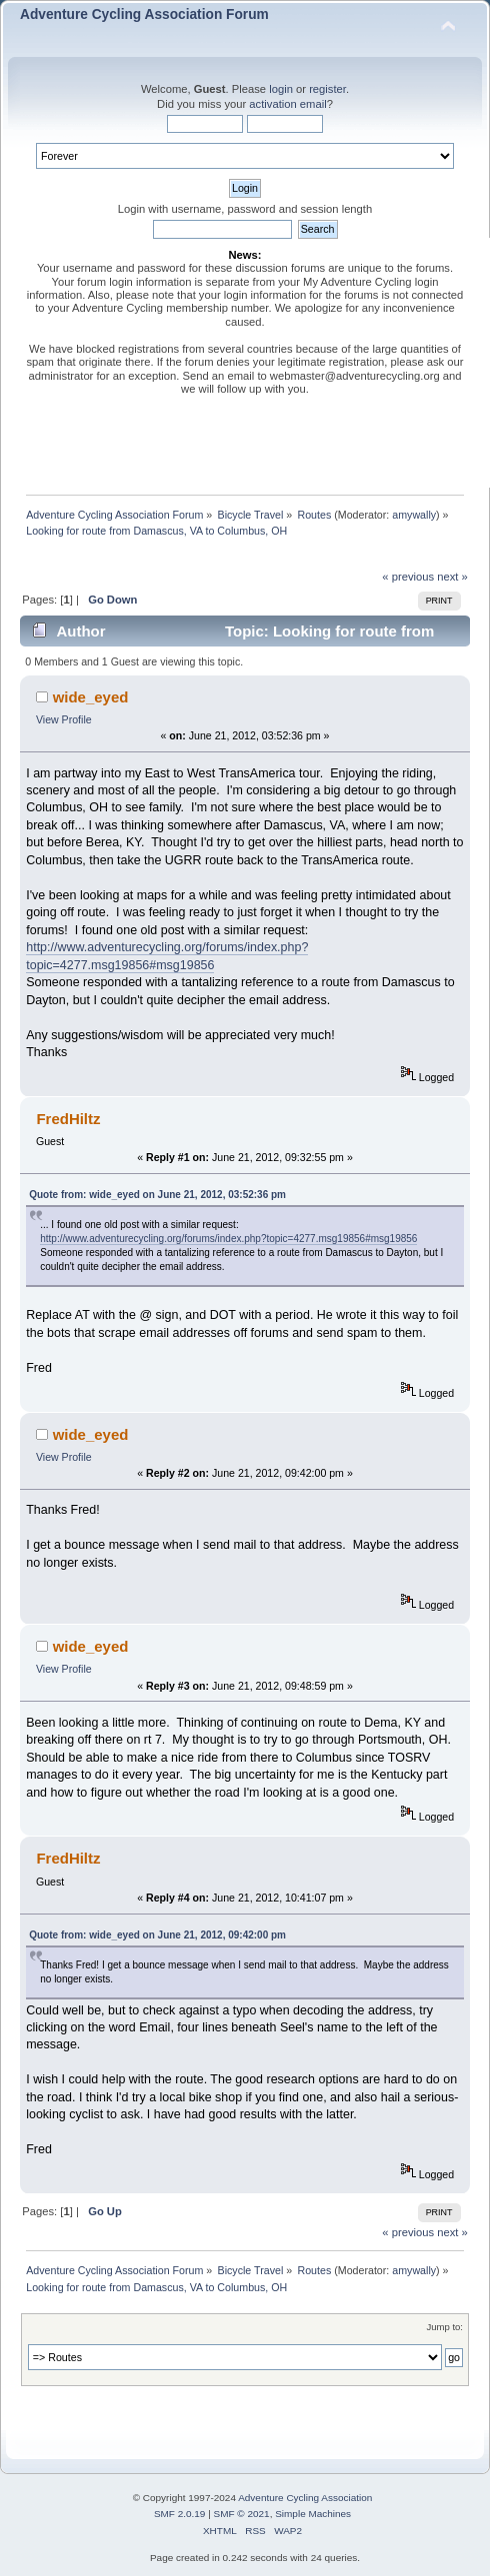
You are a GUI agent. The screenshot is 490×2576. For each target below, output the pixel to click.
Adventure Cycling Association (305, 2497)
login (281, 89)
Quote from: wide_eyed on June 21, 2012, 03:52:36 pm (157, 1194)
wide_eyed (91, 696)
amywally (414, 515)
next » (452, 577)
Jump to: (444, 2326)
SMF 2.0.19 (180, 2513)
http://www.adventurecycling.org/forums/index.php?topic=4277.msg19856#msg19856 (228, 1238)
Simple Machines (313, 2513)
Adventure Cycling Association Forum (144, 14)
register (327, 89)
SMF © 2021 (242, 2513)
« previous (408, 577)
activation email (287, 104)
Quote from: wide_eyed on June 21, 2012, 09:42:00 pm (157, 1935)
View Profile (64, 719)
